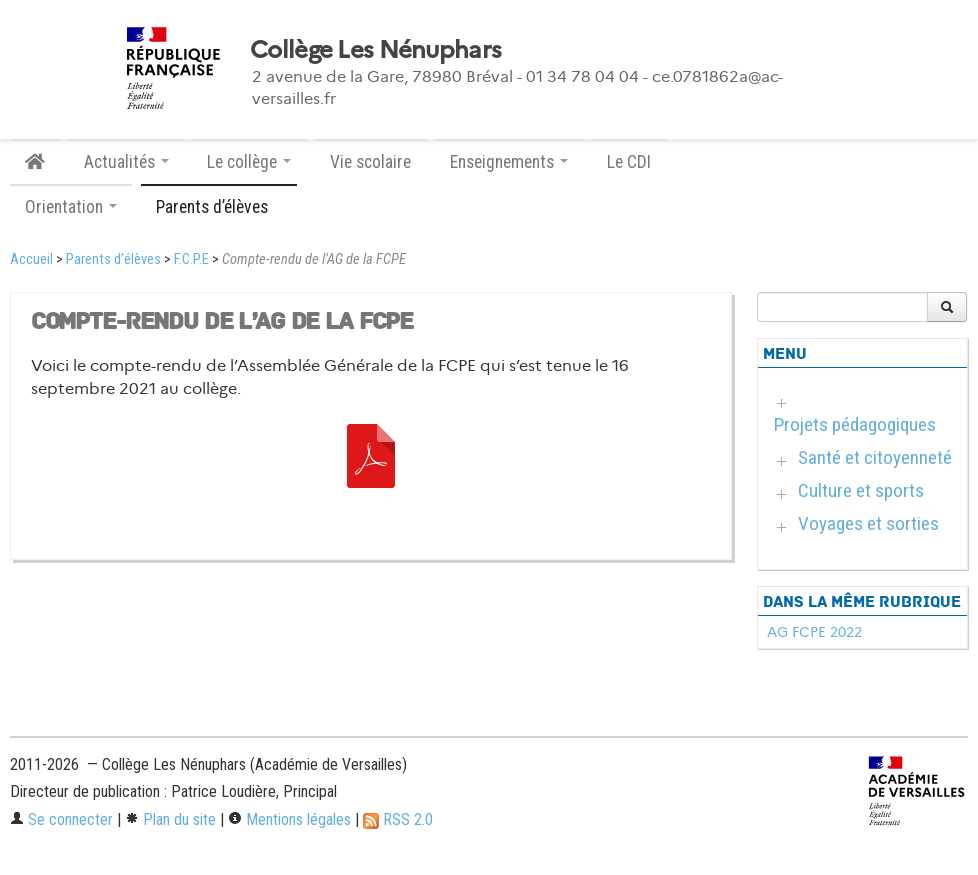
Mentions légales (289, 819)
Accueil (31, 259)
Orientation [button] (71, 207)
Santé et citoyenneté (875, 457)
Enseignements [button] (509, 162)
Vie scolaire (370, 162)
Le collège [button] (249, 162)
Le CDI (629, 162)
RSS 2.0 (398, 819)
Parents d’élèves (113, 259)
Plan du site (170, 819)
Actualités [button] (126, 162)
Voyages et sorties (868, 523)
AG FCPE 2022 (814, 632)
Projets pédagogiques (855, 424)
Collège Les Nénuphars (375, 50)
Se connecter (61, 819)
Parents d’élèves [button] (219, 207)
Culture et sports (861, 490)
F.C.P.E (191, 259)
